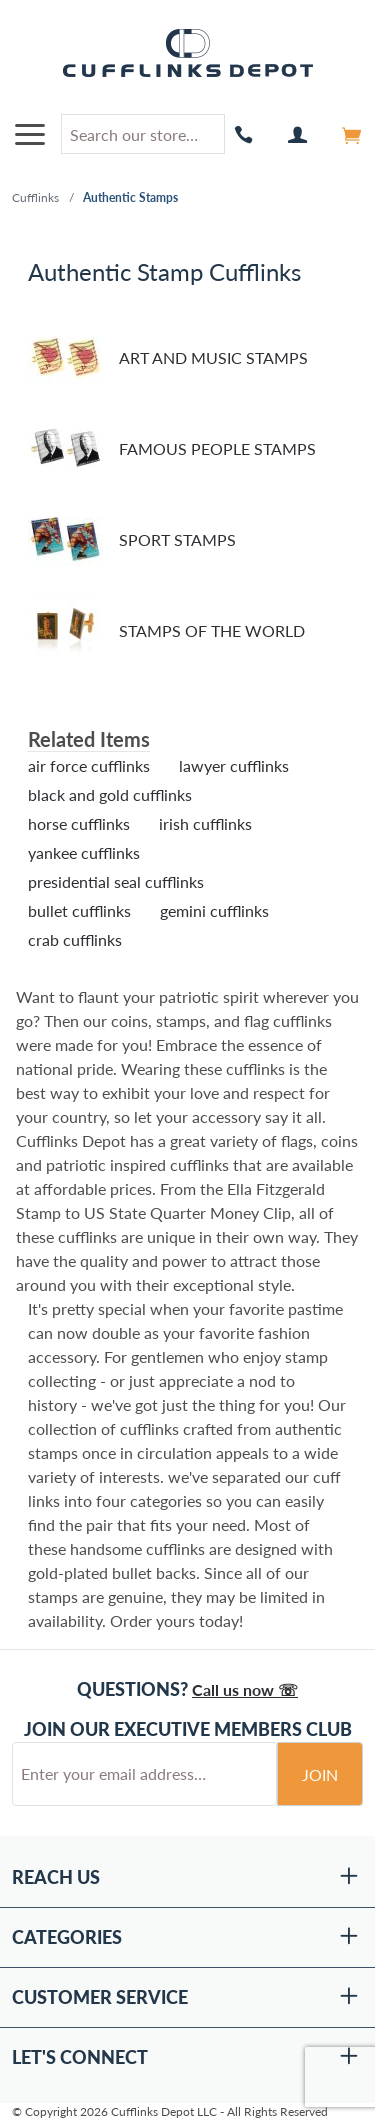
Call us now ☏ (245, 1689)
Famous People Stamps (172, 448)
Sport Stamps (132, 539)
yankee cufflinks (84, 852)
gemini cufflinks (214, 910)
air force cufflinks (89, 765)
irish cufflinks (205, 823)
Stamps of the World (166, 630)
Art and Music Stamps (168, 357)
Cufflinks (35, 197)
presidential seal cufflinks (116, 881)
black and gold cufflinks (110, 794)
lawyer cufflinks (234, 765)
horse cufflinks (79, 823)
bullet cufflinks (79, 910)
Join (320, 1774)
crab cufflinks (75, 939)
